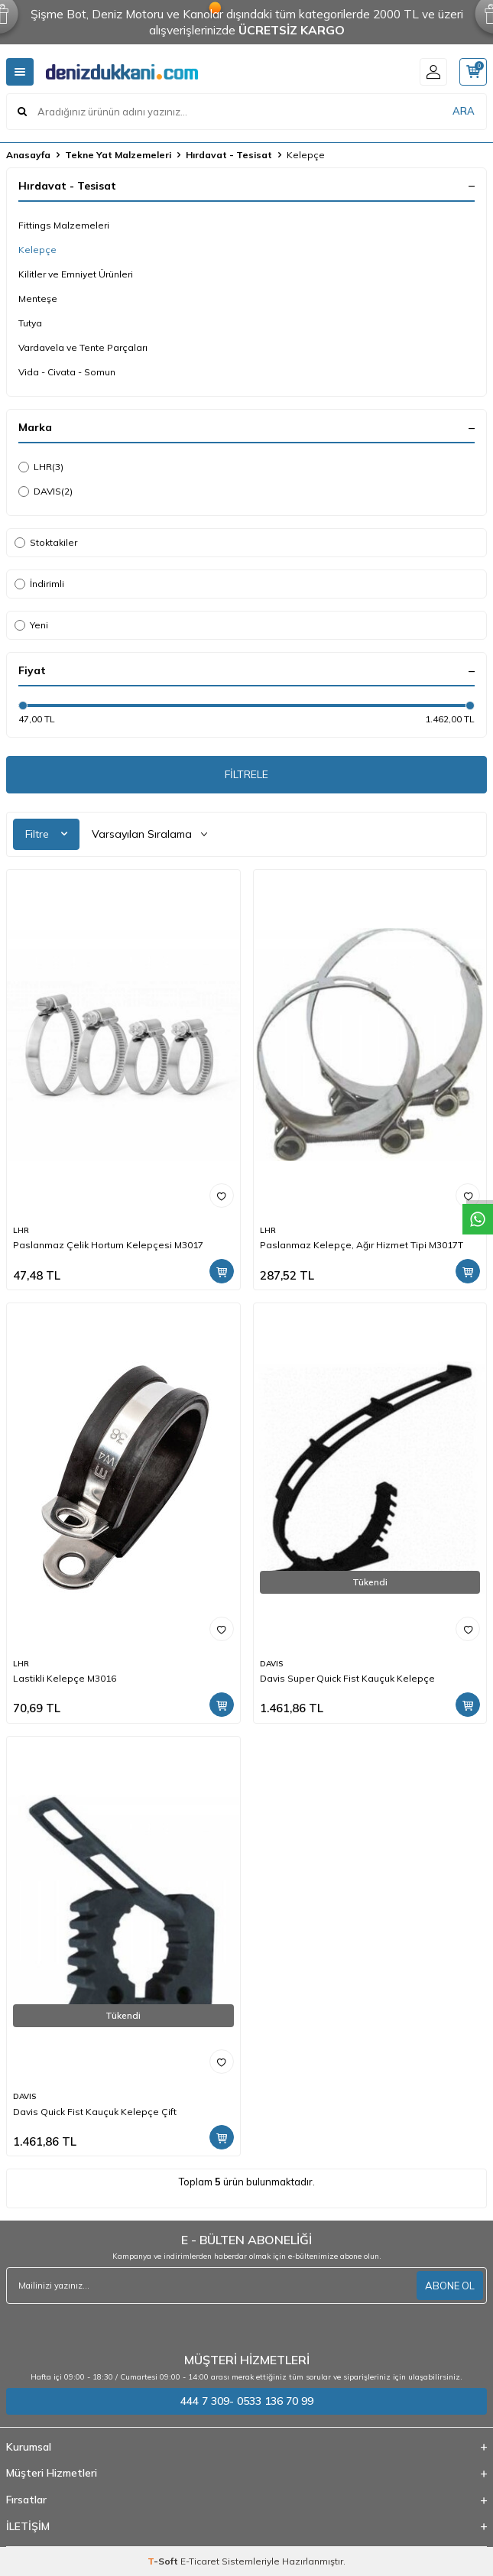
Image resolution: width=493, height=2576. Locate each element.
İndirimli (39, 583)
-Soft (164, 2561)
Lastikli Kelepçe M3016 (64, 1678)
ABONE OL (450, 2285)
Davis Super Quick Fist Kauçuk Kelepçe (347, 1678)
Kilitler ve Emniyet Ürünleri (75, 274)
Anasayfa (28, 155)
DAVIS (45, 491)
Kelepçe (37, 249)
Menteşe (37, 298)
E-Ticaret (199, 2561)
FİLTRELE (246, 774)
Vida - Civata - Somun (66, 372)
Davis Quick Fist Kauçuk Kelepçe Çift (95, 2111)
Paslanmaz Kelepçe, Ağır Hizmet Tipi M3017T (361, 1245)
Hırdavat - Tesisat (229, 155)
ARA (463, 111)
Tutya (30, 323)
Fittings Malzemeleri (63, 225)
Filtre (46, 834)
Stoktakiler (46, 542)
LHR (40, 467)
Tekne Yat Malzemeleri (118, 155)
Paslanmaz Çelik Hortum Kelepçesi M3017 (108, 1245)
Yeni (31, 625)
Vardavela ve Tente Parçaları (83, 347)
